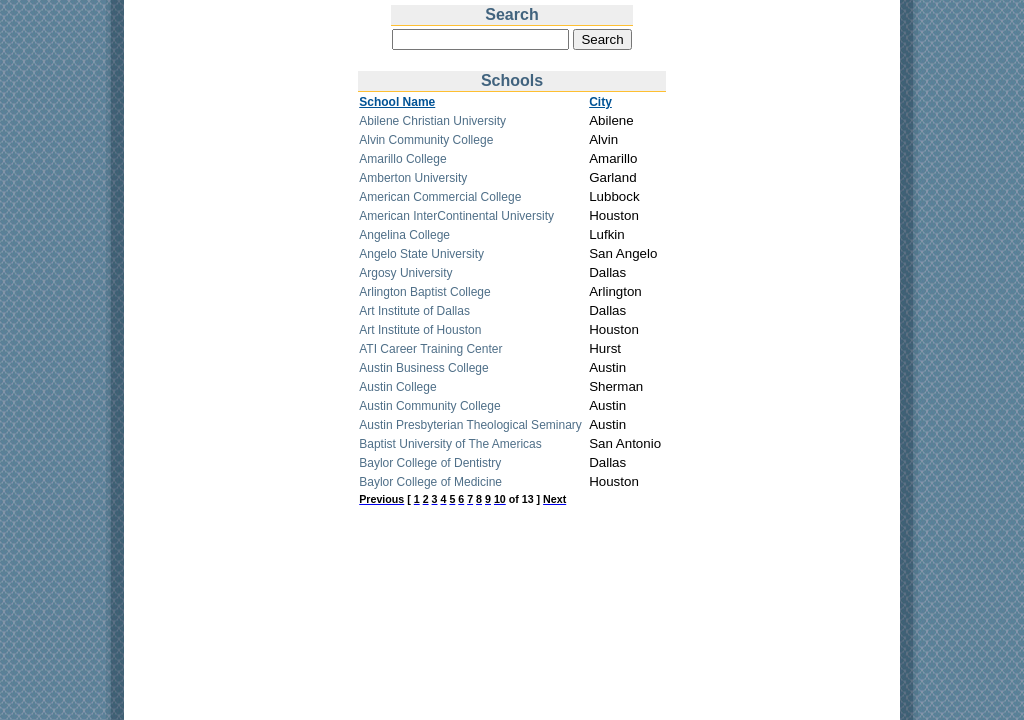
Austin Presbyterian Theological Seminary (470, 425)
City (600, 102)
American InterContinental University (456, 216)
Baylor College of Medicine (430, 482)
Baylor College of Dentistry (430, 463)
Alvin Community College (426, 140)
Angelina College (404, 235)
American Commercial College (440, 197)
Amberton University (413, 178)
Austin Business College (423, 368)
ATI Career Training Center (430, 349)
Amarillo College (402, 159)
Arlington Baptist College (424, 292)
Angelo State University (421, 254)
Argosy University (405, 273)
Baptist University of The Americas (450, 444)
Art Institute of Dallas (414, 311)
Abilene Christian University (432, 121)
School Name (397, 102)
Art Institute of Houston (420, 330)
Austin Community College (429, 406)
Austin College (397, 387)
